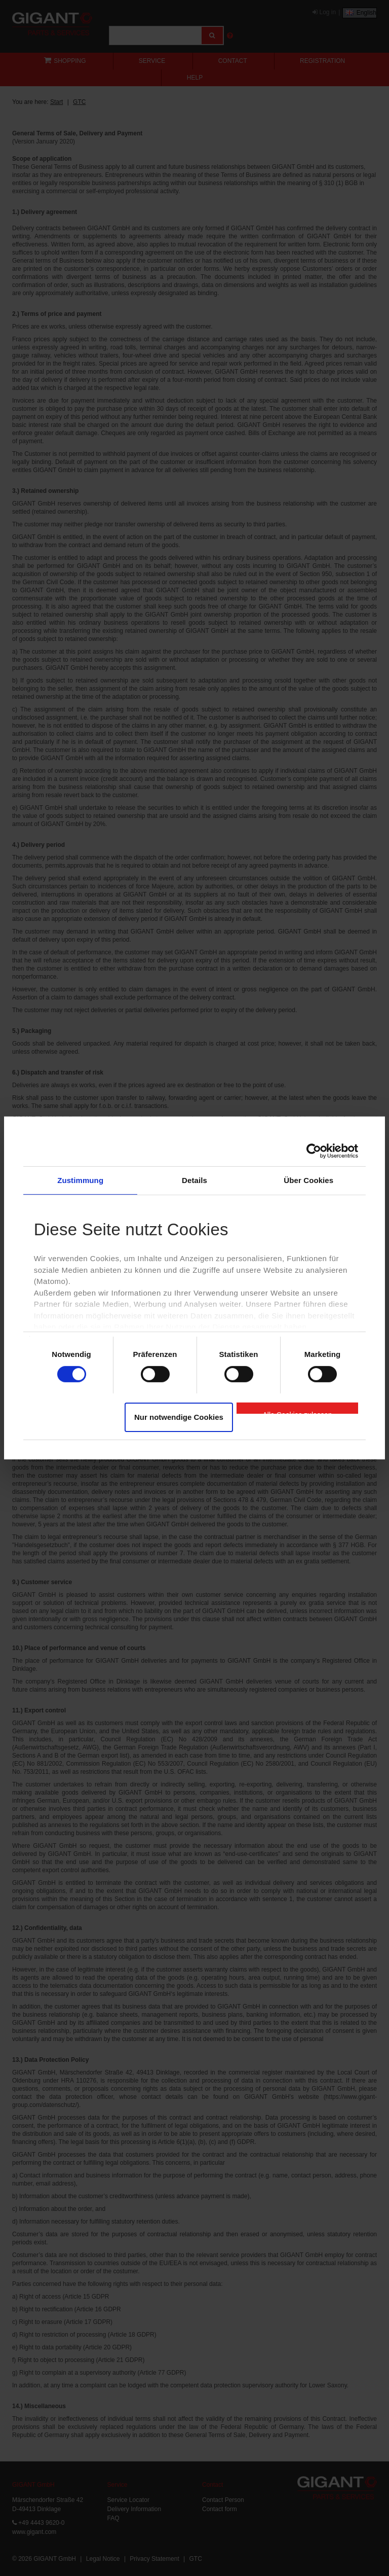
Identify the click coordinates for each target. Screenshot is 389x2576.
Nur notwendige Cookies (178, 1417)
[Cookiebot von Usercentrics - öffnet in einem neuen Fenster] (313, 1151)
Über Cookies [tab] (308, 1180)
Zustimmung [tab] (80, 1180)
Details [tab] (194, 1180)
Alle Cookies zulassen (297, 1412)
